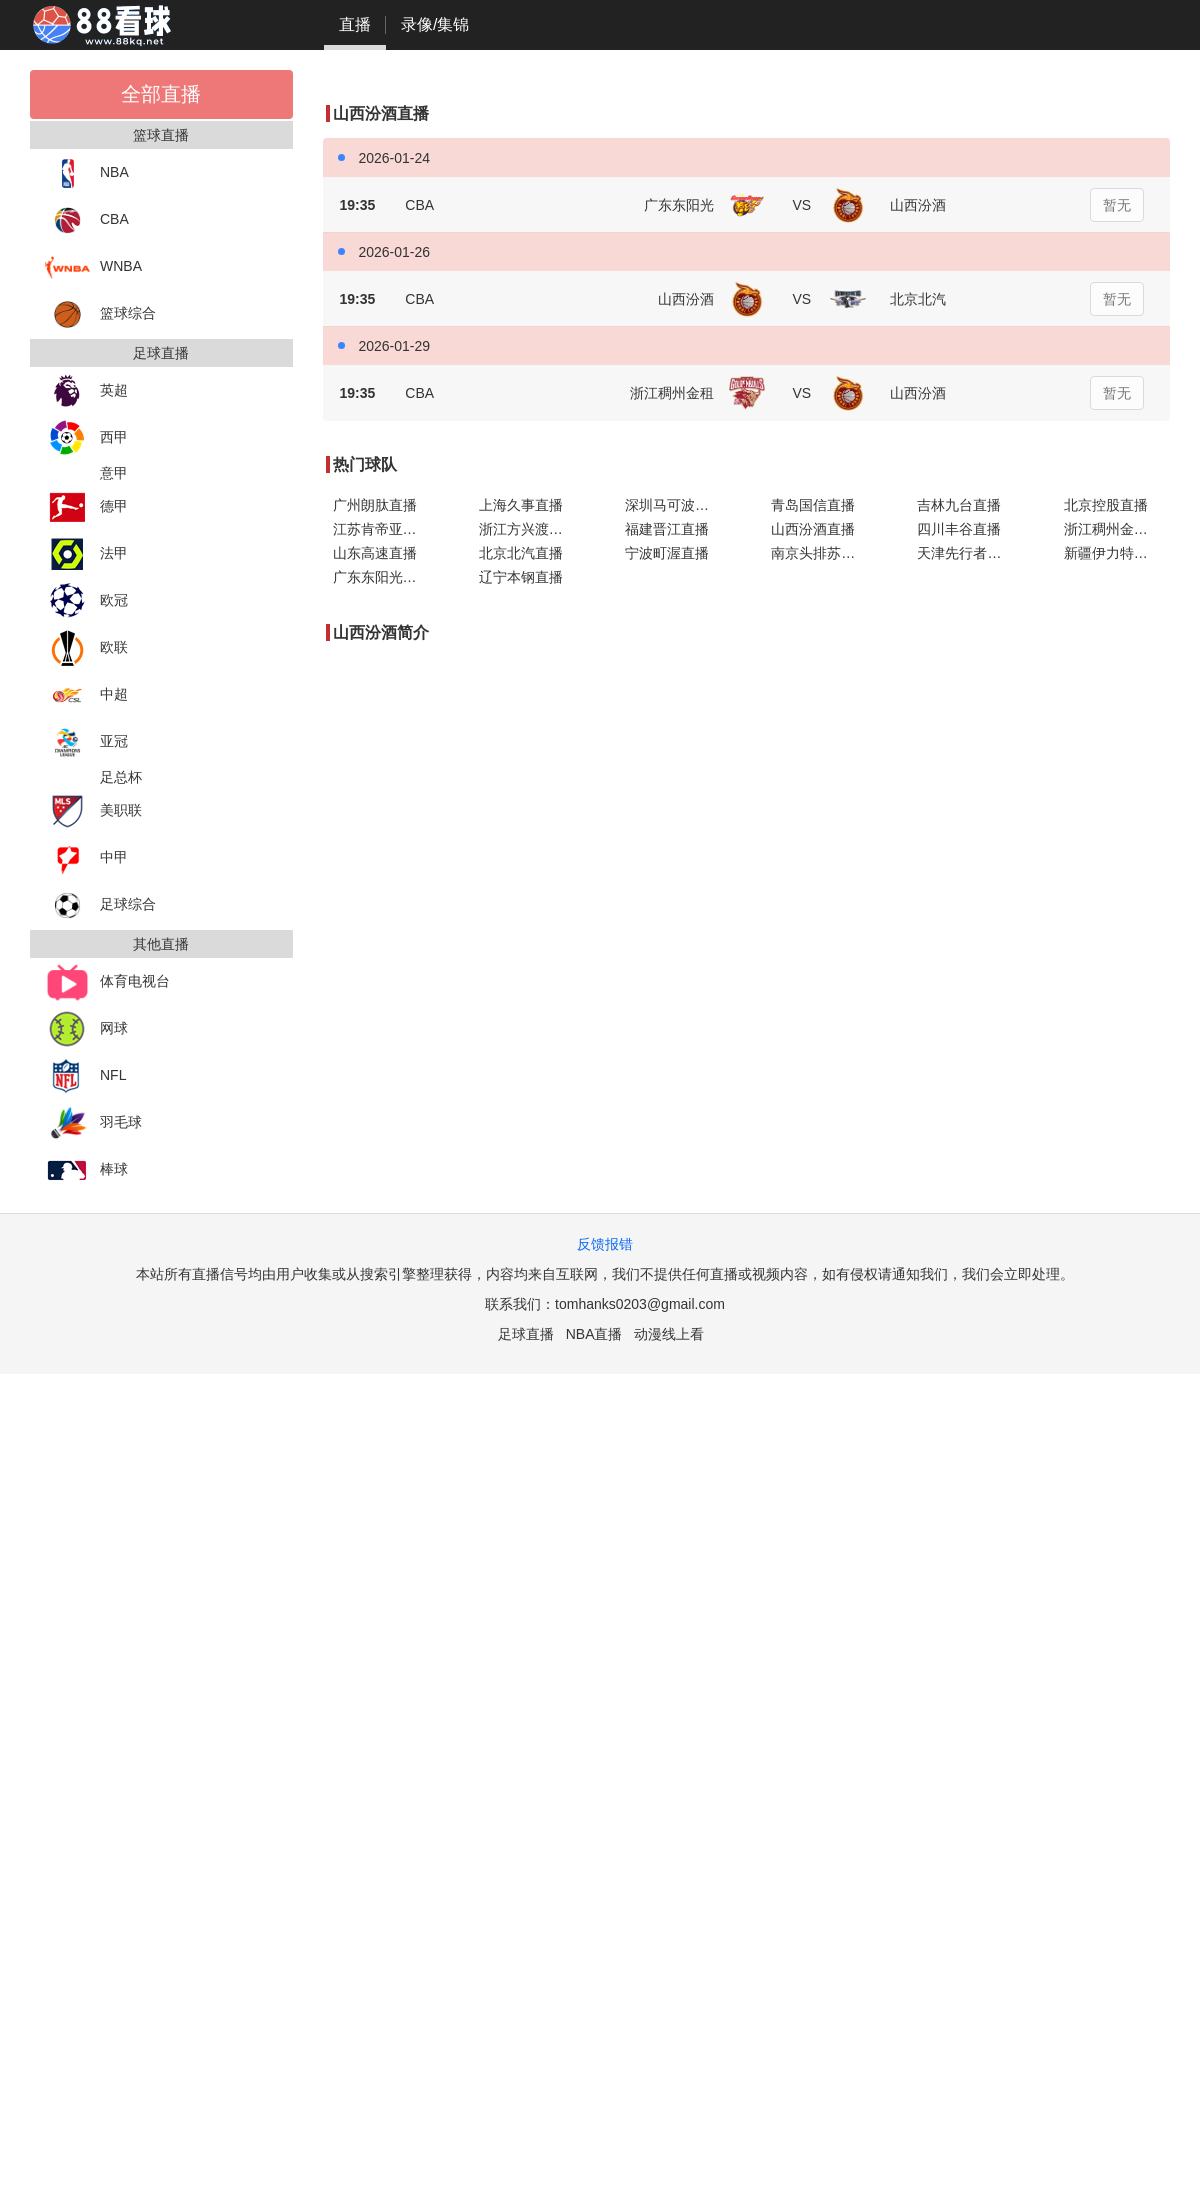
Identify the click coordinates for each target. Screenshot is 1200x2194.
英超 (86, 391)
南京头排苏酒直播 (824, 553)
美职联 (93, 811)
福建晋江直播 (667, 529)
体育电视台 (107, 982)
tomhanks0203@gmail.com (640, 1304)
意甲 (114, 473)
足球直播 (526, 1334)
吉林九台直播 (959, 505)
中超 (86, 695)
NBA (87, 173)
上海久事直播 (521, 505)
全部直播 (161, 94)
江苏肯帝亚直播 (382, 529)
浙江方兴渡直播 (528, 529)
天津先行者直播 (966, 553)
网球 (86, 1029)
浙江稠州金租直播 (1117, 529)
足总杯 (121, 777)
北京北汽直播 (521, 553)
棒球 (86, 1170)
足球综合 (100, 905)
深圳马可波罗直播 (678, 505)
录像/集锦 (435, 24)
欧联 (86, 648)
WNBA (93, 267)
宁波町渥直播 (667, 553)
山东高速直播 (375, 553)
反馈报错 (605, 1244)
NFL (85, 1076)
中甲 (86, 858)
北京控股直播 (1106, 505)
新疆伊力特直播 (1113, 553)
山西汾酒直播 (813, 529)
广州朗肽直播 (375, 505)
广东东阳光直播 (382, 577)
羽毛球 (93, 1123)
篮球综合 (100, 314)
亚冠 (86, 742)
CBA (87, 220)
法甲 (86, 554)
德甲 (86, 507)
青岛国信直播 (813, 505)
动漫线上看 (669, 1334)
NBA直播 (594, 1334)
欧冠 (86, 601)
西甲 (86, 438)
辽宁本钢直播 (521, 577)
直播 (355, 24)
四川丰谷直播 (959, 529)
